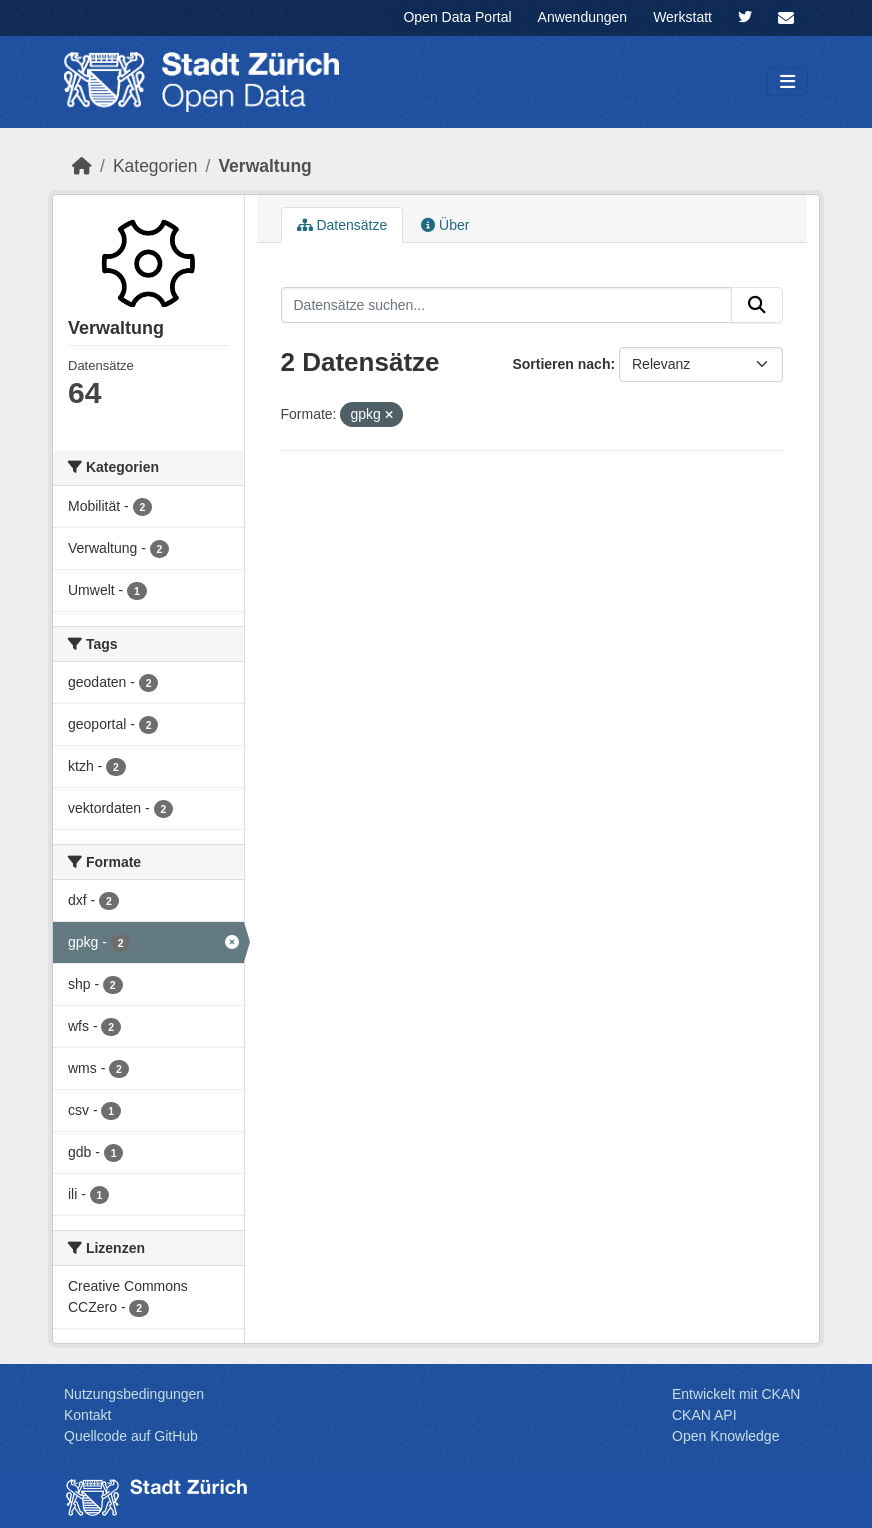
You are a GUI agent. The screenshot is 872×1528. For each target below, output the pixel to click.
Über (445, 225)
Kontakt (87, 1415)
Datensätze (342, 225)
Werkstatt (682, 17)
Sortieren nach (561, 364)
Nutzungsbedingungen (134, 1394)
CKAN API (704, 1415)
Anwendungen (583, 17)
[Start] (82, 166)
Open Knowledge (725, 1436)
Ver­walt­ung (264, 166)
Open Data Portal (457, 17)
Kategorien (155, 166)
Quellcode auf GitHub (131, 1436)
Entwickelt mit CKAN (736, 1394)
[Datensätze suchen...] (507, 305)
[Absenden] (757, 305)
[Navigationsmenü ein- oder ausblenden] (787, 82)
